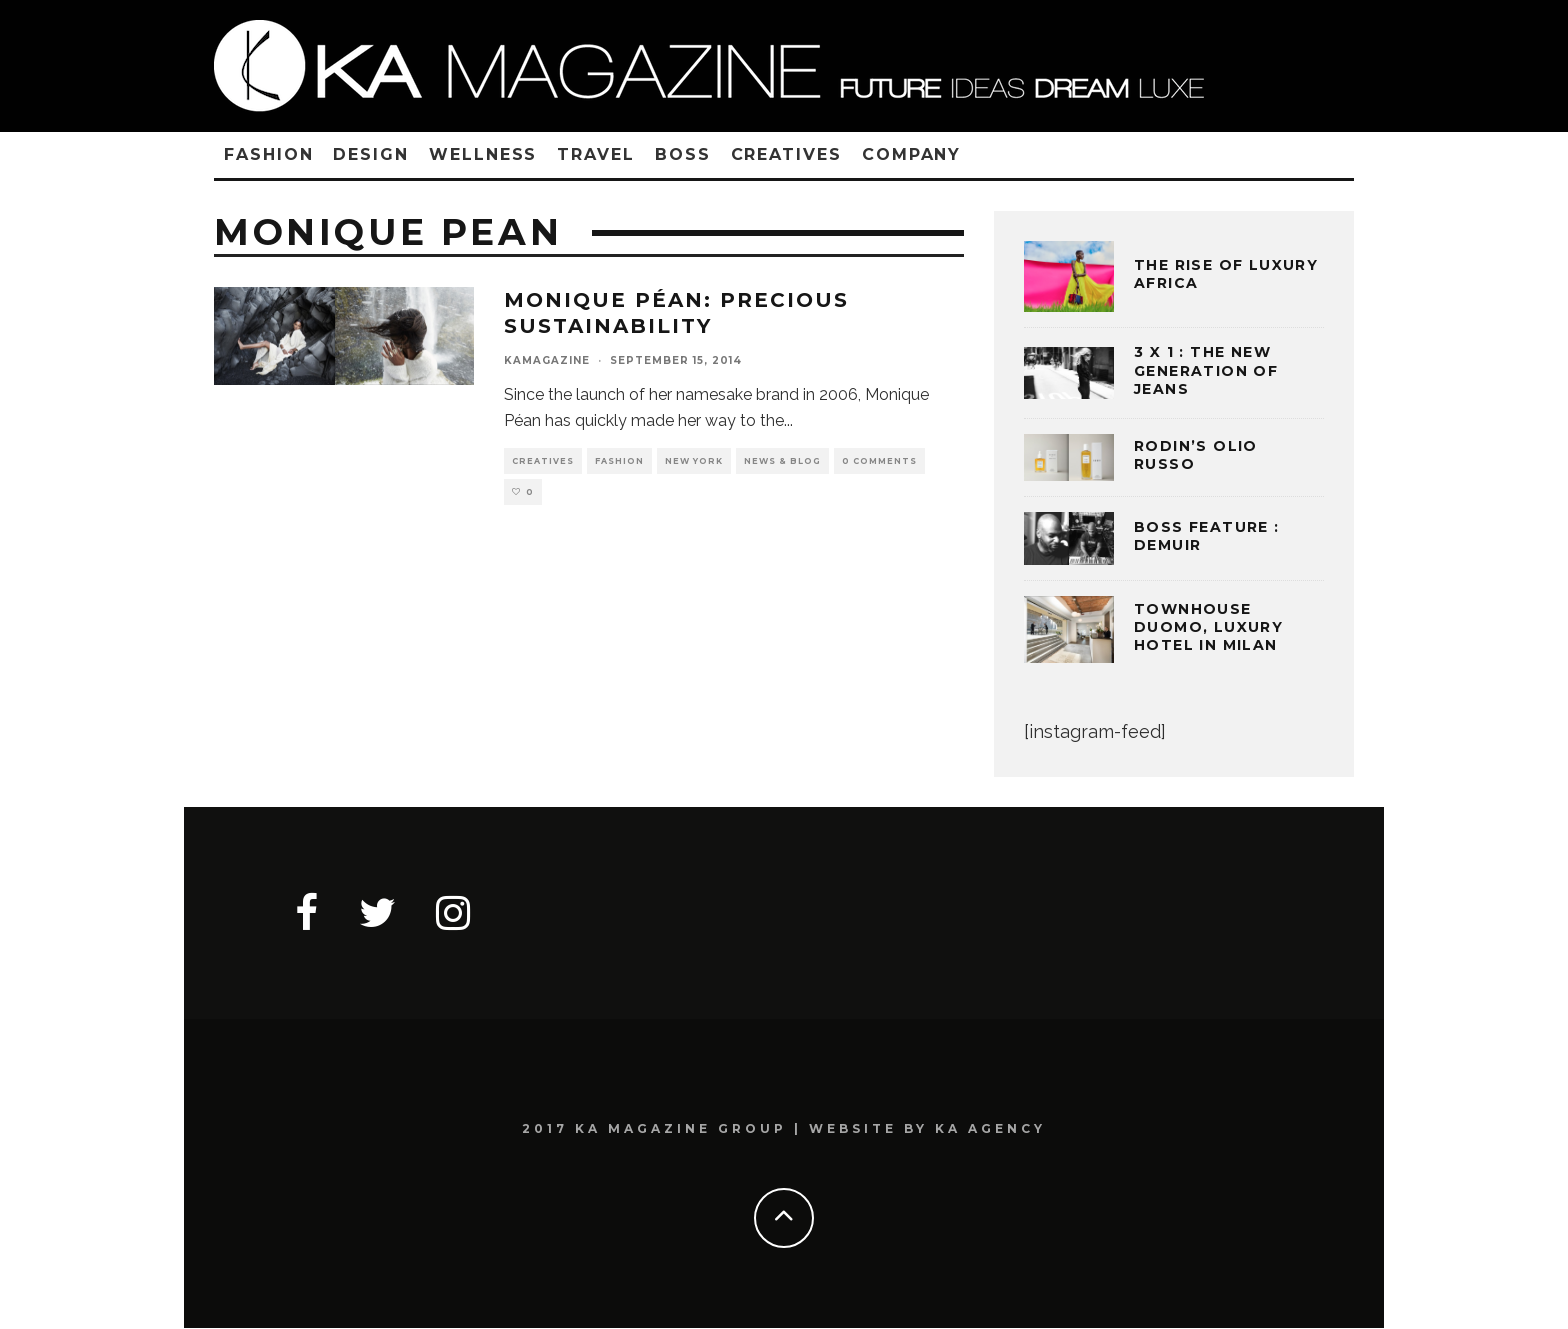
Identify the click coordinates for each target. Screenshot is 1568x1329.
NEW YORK (694, 461)
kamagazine (547, 360)
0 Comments (879, 461)
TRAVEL (596, 154)
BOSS (683, 154)
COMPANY (911, 154)
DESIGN (371, 154)
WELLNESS (483, 154)
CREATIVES (786, 154)
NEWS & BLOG (782, 461)
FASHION (268, 154)
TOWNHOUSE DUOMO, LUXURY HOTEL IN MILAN (1208, 627)
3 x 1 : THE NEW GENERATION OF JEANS (1206, 370)
